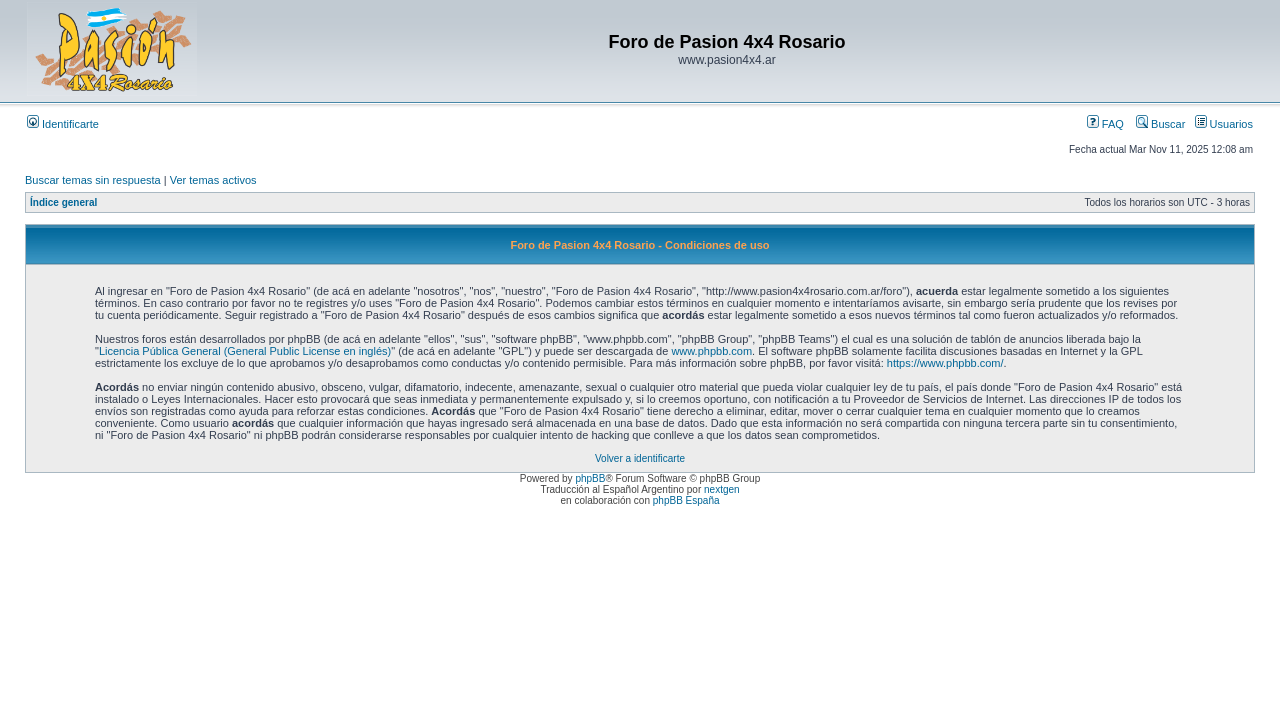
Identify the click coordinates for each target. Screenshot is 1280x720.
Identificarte (63, 124)
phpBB (590, 478)
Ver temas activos (213, 180)
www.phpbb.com (711, 351)
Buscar (1160, 124)
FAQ (1105, 124)
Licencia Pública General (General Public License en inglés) (245, 351)
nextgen (722, 489)
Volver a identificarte (640, 458)
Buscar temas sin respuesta (93, 180)
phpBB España (686, 500)
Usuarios (1224, 124)
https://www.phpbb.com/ (945, 363)
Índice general (63, 202)
